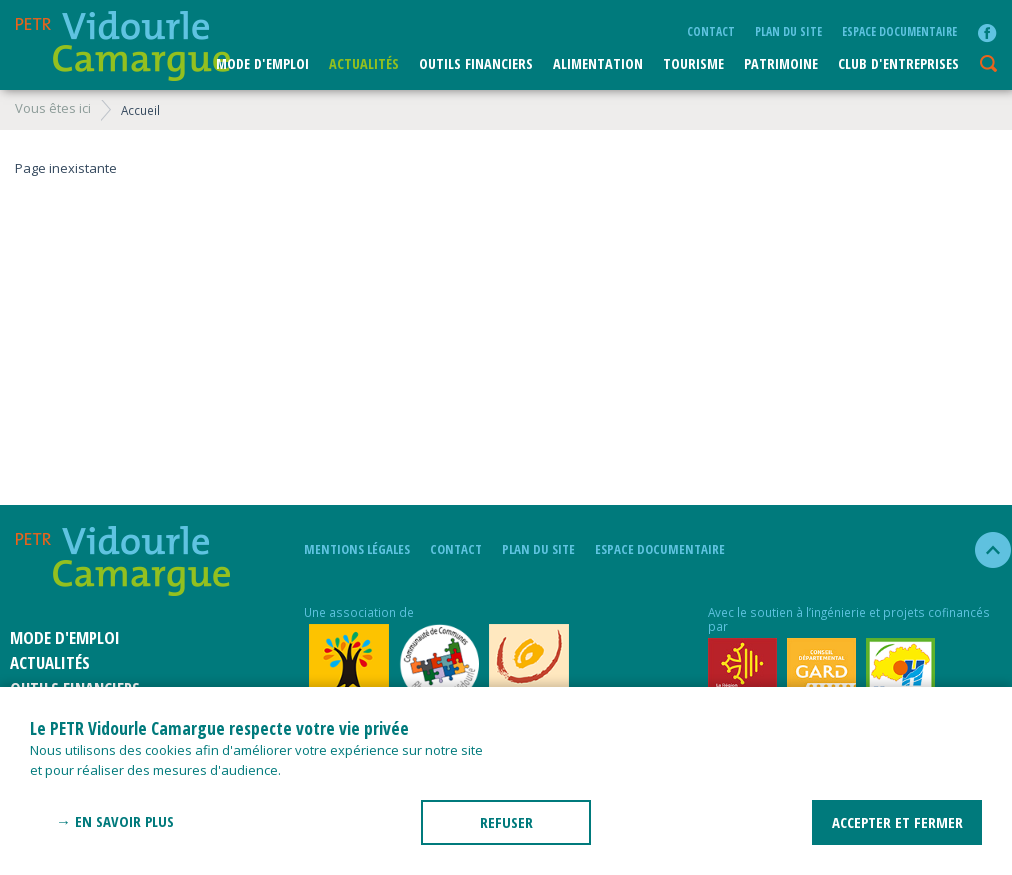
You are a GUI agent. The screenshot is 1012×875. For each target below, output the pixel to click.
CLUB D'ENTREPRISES (898, 63)
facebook (987, 33)
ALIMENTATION (598, 63)
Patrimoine (781, 63)
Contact (711, 31)
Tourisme (693, 63)
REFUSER (506, 822)
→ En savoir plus (115, 821)
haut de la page (984, 550)
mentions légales (357, 549)
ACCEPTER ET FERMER (897, 822)
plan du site (788, 31)
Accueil (140, 110)
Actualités (364, 63)
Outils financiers (476, 63)
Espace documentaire (899, 31)
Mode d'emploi (262, 63)
